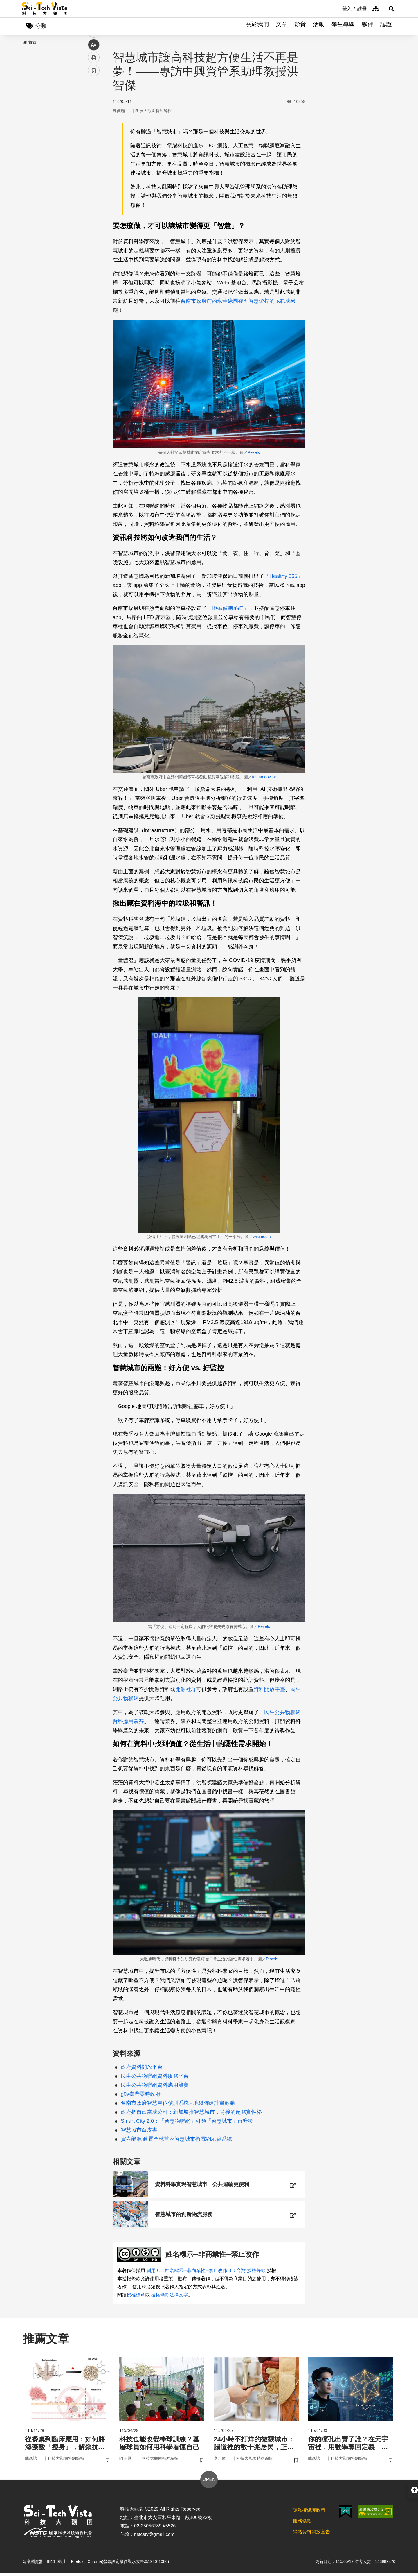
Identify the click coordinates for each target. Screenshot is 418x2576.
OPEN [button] (208, 2483)
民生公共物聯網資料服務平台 (155, 2076)
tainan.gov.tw (263, 777)
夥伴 (367, 26)
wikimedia (262, 1237)
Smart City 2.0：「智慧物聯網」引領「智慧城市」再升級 (187, 2121)
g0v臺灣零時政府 (141, 2094)
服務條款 (302, 2524)
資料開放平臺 (269, 1689)
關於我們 (257, 26)
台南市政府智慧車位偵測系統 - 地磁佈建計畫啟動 (178, 2103)
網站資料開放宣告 (311, 2535)
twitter (94, 123)
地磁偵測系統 (227, 609)
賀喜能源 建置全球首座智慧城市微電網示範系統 (176, 2139)
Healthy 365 (283, 576)
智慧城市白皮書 (139, 2130)
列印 (94, 162)
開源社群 (185, 1689)
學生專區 (343, 26)
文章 (281, 26)
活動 (319, 26)
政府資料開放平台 (142, 2067)
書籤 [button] (94, 175)
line (92, 136)
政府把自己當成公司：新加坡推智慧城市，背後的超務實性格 (191, 2112)
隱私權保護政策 (309, 2513)
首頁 (30, 42)
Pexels (254, 452)
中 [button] (93, 149)
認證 (386, 26)
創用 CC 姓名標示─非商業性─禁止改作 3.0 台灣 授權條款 (205, 2273)
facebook (94, 111)
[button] (389, 8)
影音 (300, 26)
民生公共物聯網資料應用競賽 (155, 2085)
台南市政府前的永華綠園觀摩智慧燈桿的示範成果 (238, 301)
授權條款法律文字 (169, 2297)
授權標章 (136, 2297)
